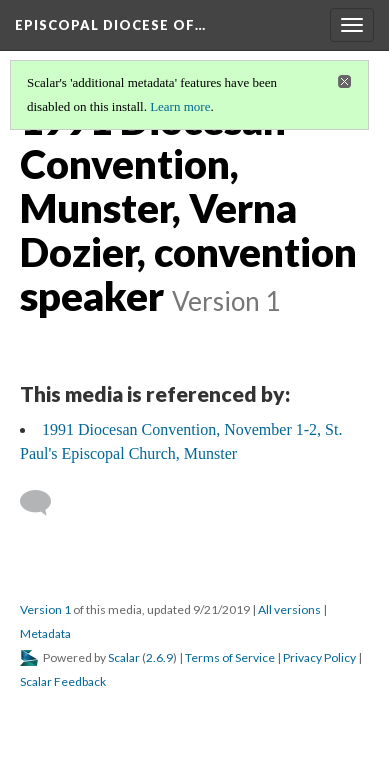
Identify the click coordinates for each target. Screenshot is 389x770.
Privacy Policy (319, 657)
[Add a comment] (44, 503)
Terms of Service (230, 657)
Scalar (124, 657)
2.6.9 (159, 657)
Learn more (180, 106)
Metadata (45, 633)
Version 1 (45, 609)
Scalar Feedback (63, 681)
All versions (289, 609)
